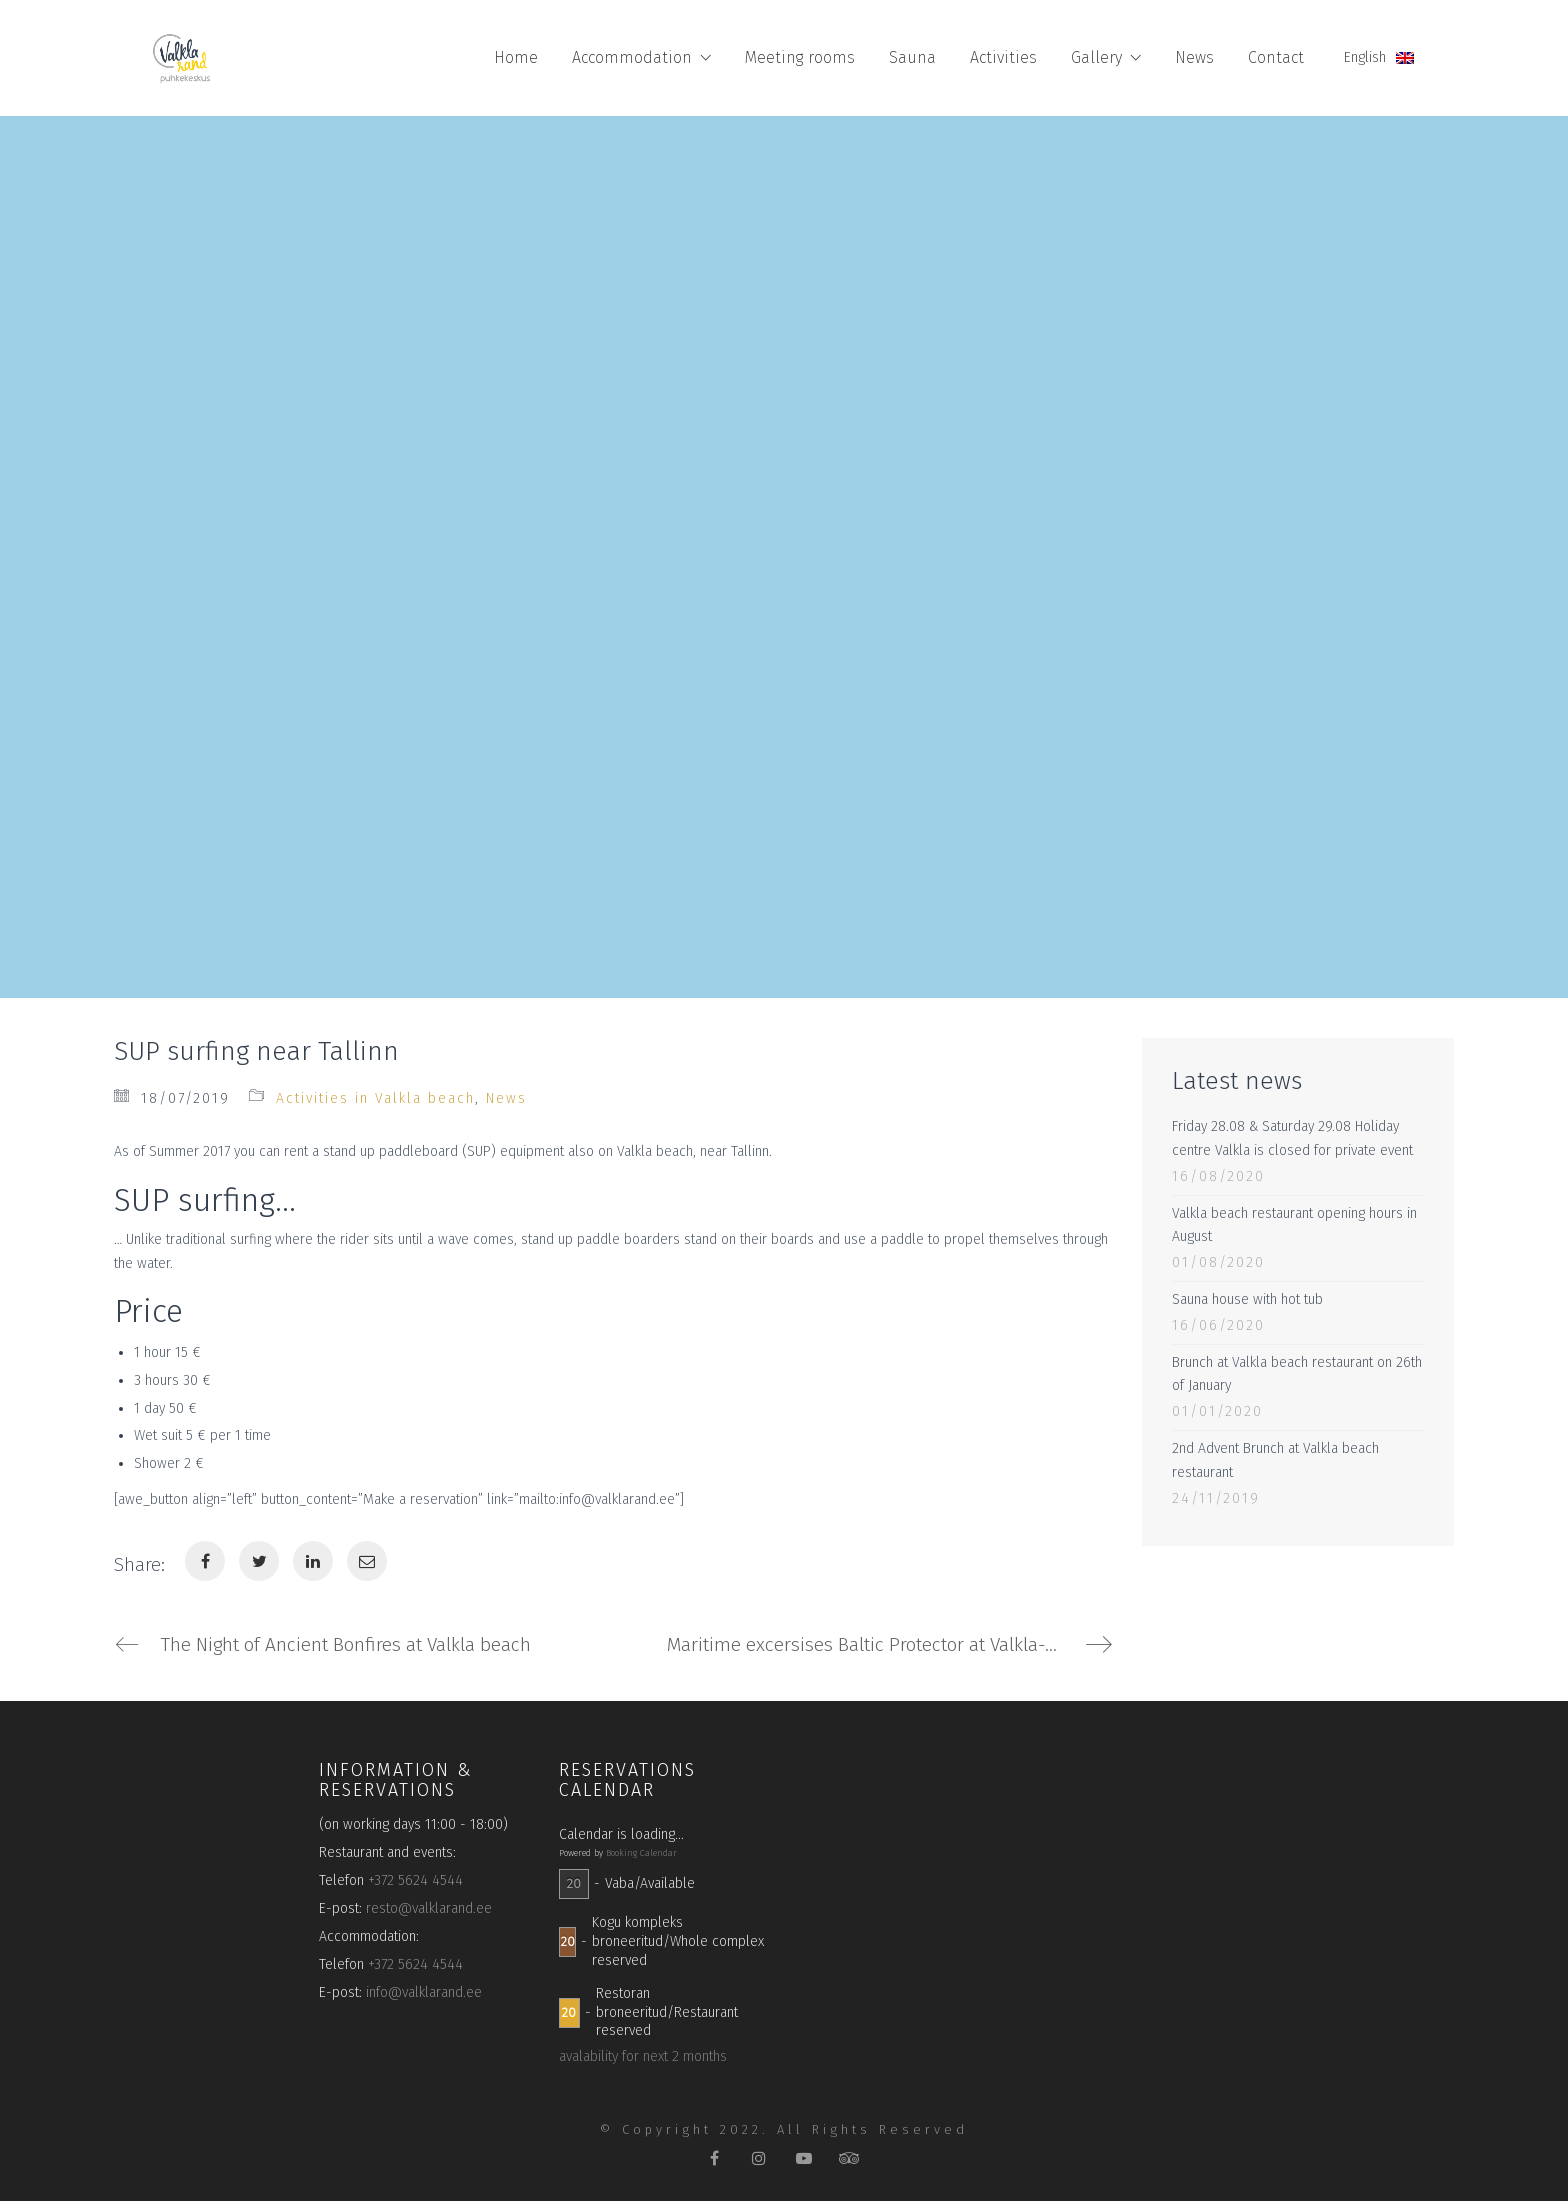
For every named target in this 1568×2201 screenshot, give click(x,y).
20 (574, 1883)
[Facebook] (205, 1561)
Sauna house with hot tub (1247, 1299)
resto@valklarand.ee (429, 1908)
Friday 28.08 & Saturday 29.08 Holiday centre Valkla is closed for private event (1292, 1138)
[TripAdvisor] (849, 2158)
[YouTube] (804, 2158)
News (506, 1098)
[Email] (367, 1561)
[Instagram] (759, 2158)
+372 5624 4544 (415, 1880)
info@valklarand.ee (424, 1992)
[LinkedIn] (313, 1561)
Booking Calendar (641, 1853)
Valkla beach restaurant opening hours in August (1294, 1225)
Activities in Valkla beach (375, 1098)
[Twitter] (259, 1561)
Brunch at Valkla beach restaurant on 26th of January (1297, 1374)
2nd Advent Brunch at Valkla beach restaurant (1275, 1460)
